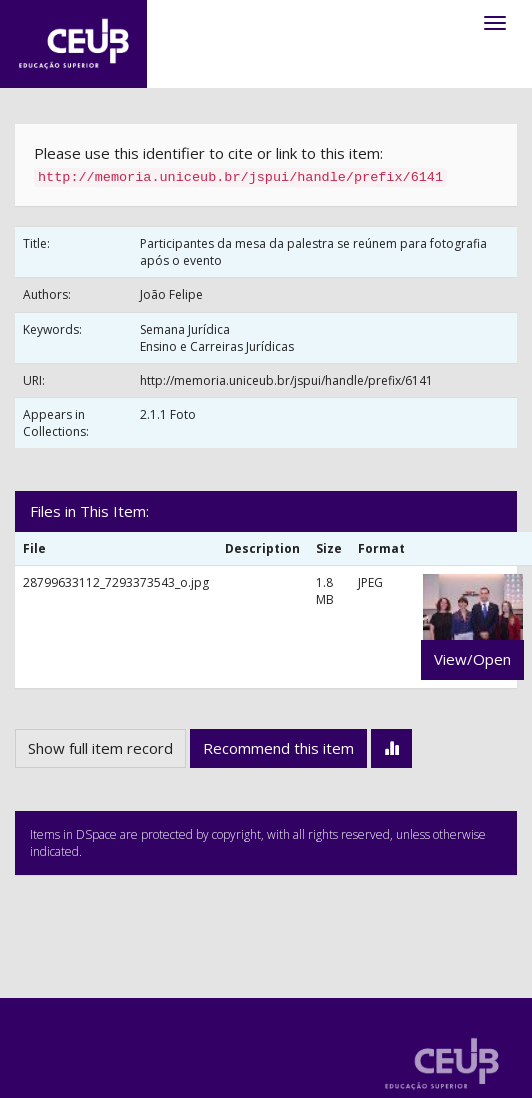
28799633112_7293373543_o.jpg (116, 582)
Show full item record (100, 748)
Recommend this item (278, 748)
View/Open (472, 659)
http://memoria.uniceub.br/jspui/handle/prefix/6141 (286, 380)
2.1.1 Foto (168, 414)
